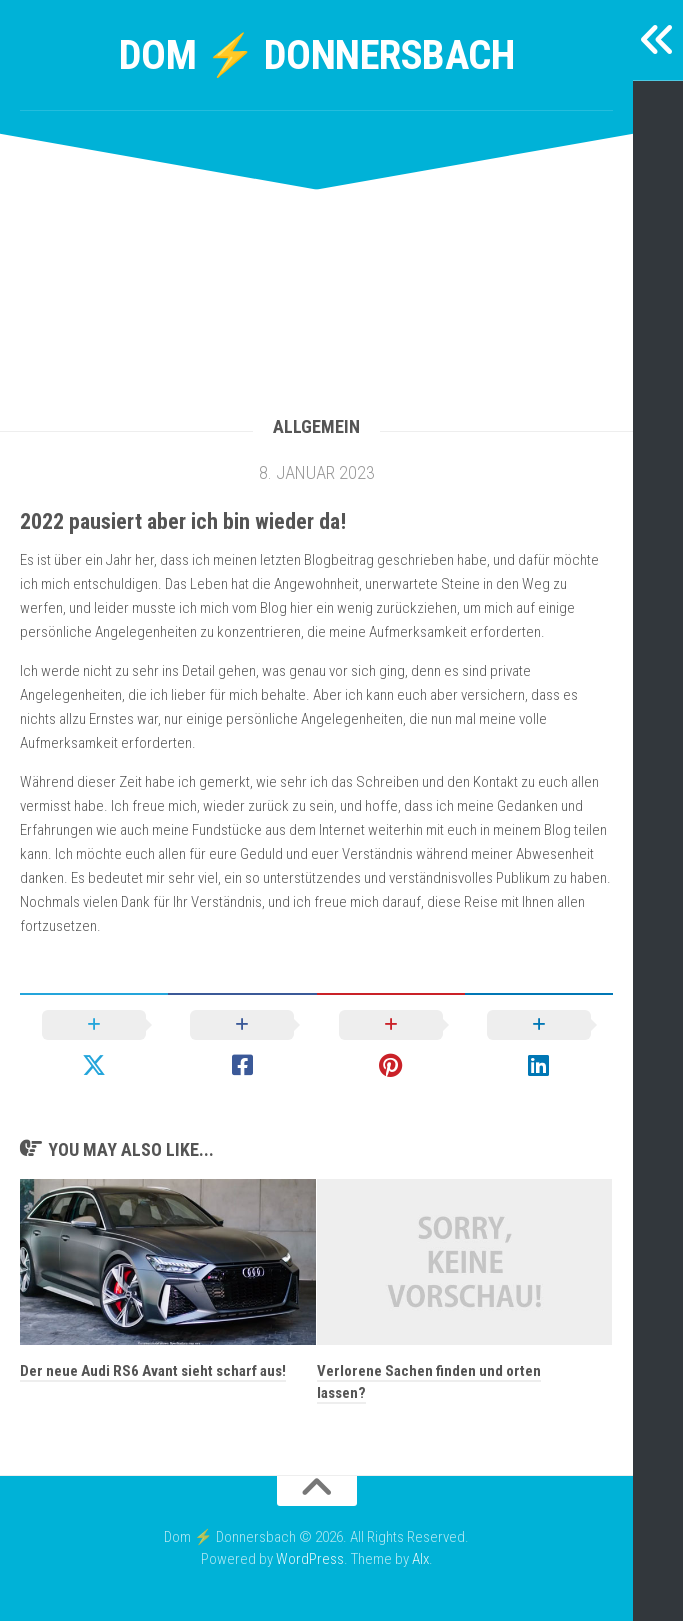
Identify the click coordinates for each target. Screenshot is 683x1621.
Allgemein (316, 426)
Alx (420, 1559)
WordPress (310, 1559)
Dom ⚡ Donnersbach (317, 54)
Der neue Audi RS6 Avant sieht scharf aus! (153, 1371)
